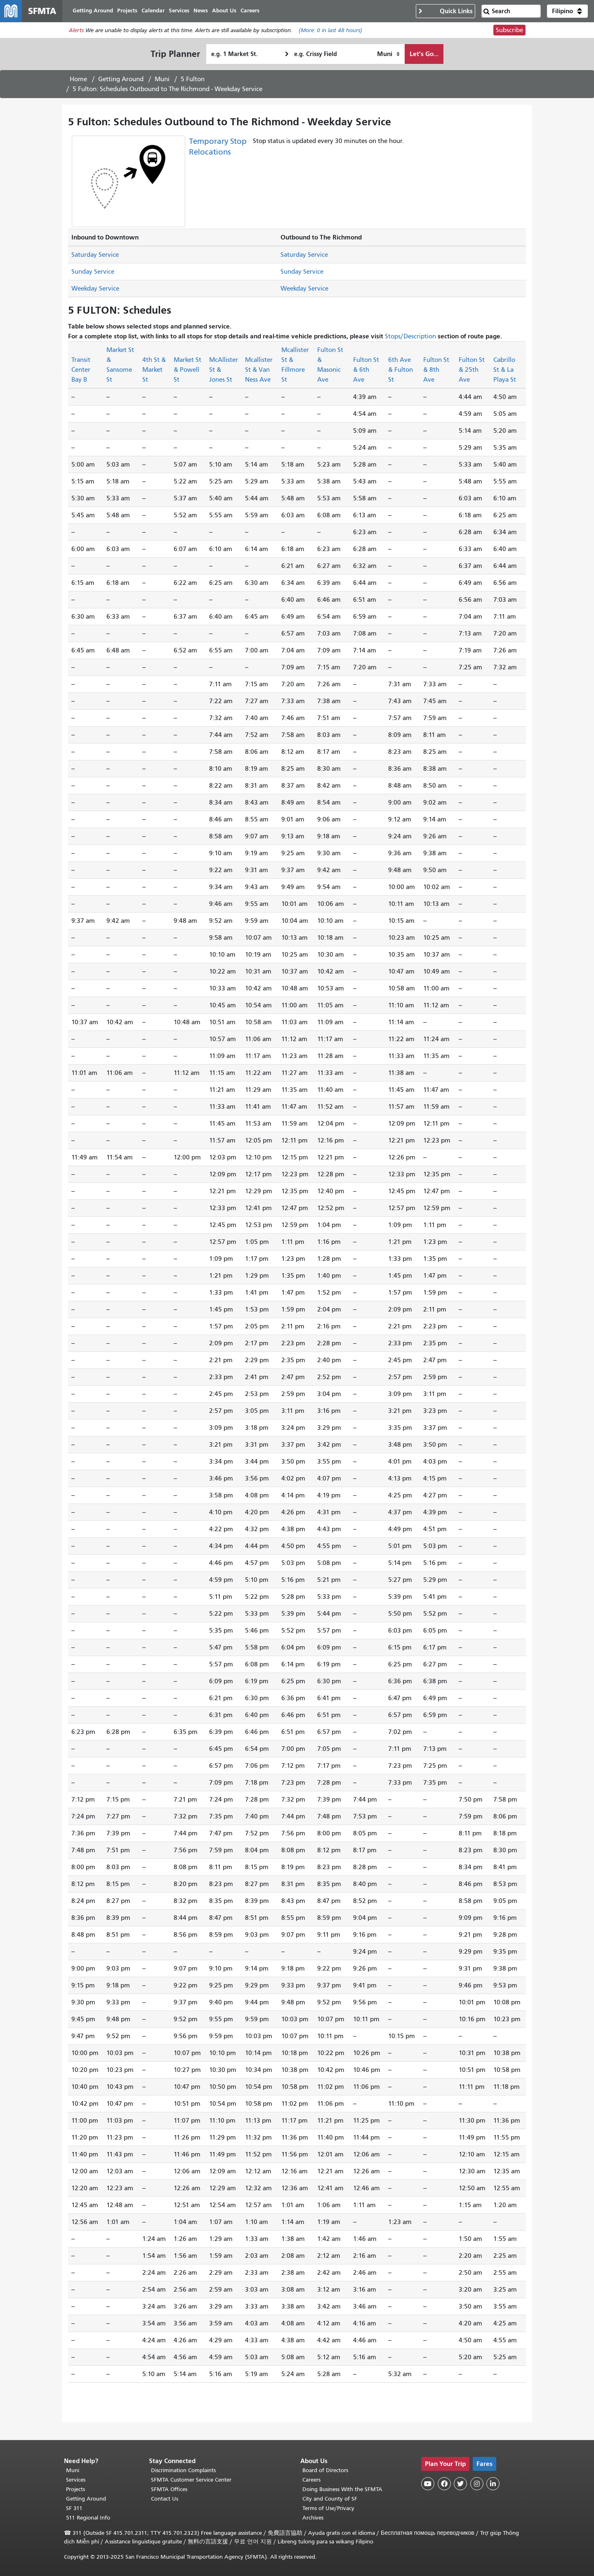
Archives (312, 2517)
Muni (162, 80)
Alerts (76, 31)
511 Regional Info (88, 2517)
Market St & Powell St (187, 370)
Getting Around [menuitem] (96, 11)
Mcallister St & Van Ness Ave (259, 370)
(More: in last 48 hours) (330, 31)
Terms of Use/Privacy (328, 2508)
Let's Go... (424, 55)
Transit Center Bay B (80, 370)
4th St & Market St (154, 370)
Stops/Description (410, 337)
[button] (567, 11)
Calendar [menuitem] (156, 11)
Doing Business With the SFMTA (342, 2489)
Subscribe (509, 31)
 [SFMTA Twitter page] (460, 2483)
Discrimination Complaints (183, 2470)
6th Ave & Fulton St (400, 370)
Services (75, 2479)
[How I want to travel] (388, 55)
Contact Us (164, 2498)
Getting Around (121, 80)
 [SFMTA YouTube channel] (427, 2483)
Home (78, 80)
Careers (311, 2479)
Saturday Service (95, 256)
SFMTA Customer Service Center (191, 2479)
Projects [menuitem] (130, 11)
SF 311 (74, 2508)
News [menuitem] (204, 11)
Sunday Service (92, 273)
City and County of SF (329, 2498)
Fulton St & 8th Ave (436, 370)
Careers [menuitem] (253, 11)
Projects (75, 2489)
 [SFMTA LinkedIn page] (493, 2483)
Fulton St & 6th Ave (366, 370)
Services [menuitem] (182, 11)
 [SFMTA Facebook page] (444, 2483)
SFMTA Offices (169, 2489)
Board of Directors (325, 2470)
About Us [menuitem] (227, 11)
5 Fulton (193, 80)
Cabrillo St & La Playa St (504, 370)
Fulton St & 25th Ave (472, 370)
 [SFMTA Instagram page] (477, 2483)
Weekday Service (95, 289)
